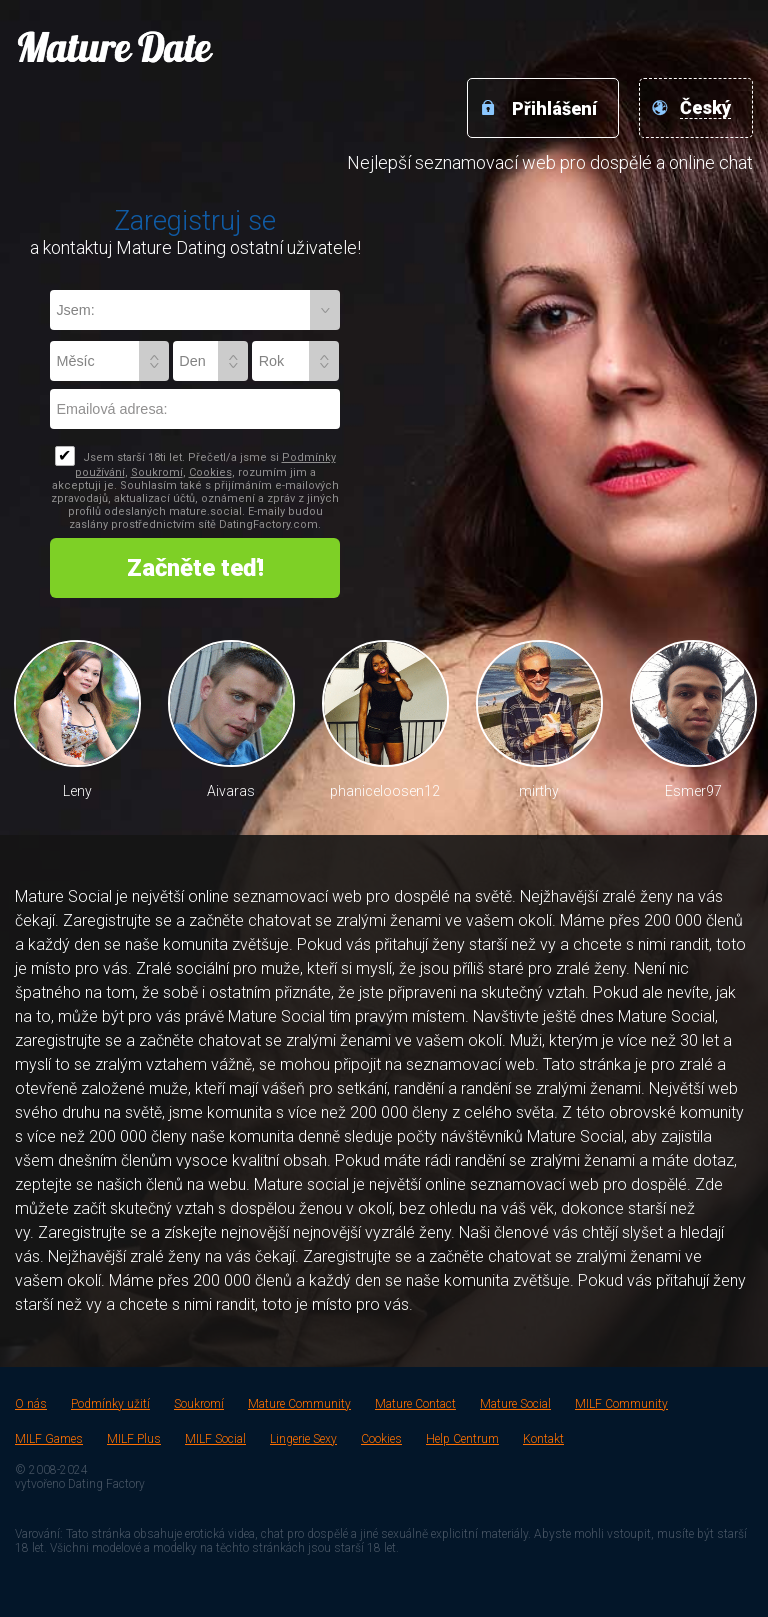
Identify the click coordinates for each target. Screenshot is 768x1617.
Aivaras (231, 791)
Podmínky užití (110, 1404)
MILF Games (49, 1439)
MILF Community (621, 1404)
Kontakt (543, 1439)
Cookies (210, 472)
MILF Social (215, 1439)
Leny (77, 791)
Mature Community (299, 1404)
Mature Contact (415, 1404)
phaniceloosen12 (385, 791)
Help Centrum (462, 1439)
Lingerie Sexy (303, 1439)
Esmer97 (693, 791)
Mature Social (515, 1404)
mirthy (539, 791)
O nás (31, 1404)
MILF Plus (134, 1439)
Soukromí (157, 472)
